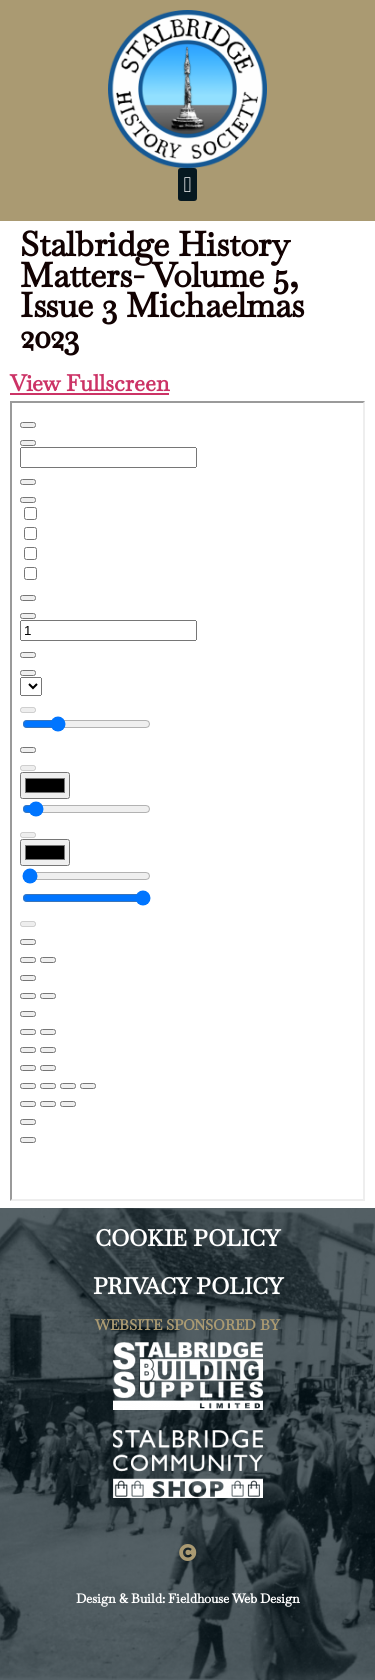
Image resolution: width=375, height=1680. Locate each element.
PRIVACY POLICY (188, 1286)
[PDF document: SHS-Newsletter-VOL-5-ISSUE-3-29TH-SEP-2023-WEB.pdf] (187, 801)
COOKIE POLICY (187, 1238)
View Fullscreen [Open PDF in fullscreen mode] (89, 383)
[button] (187, 184)
